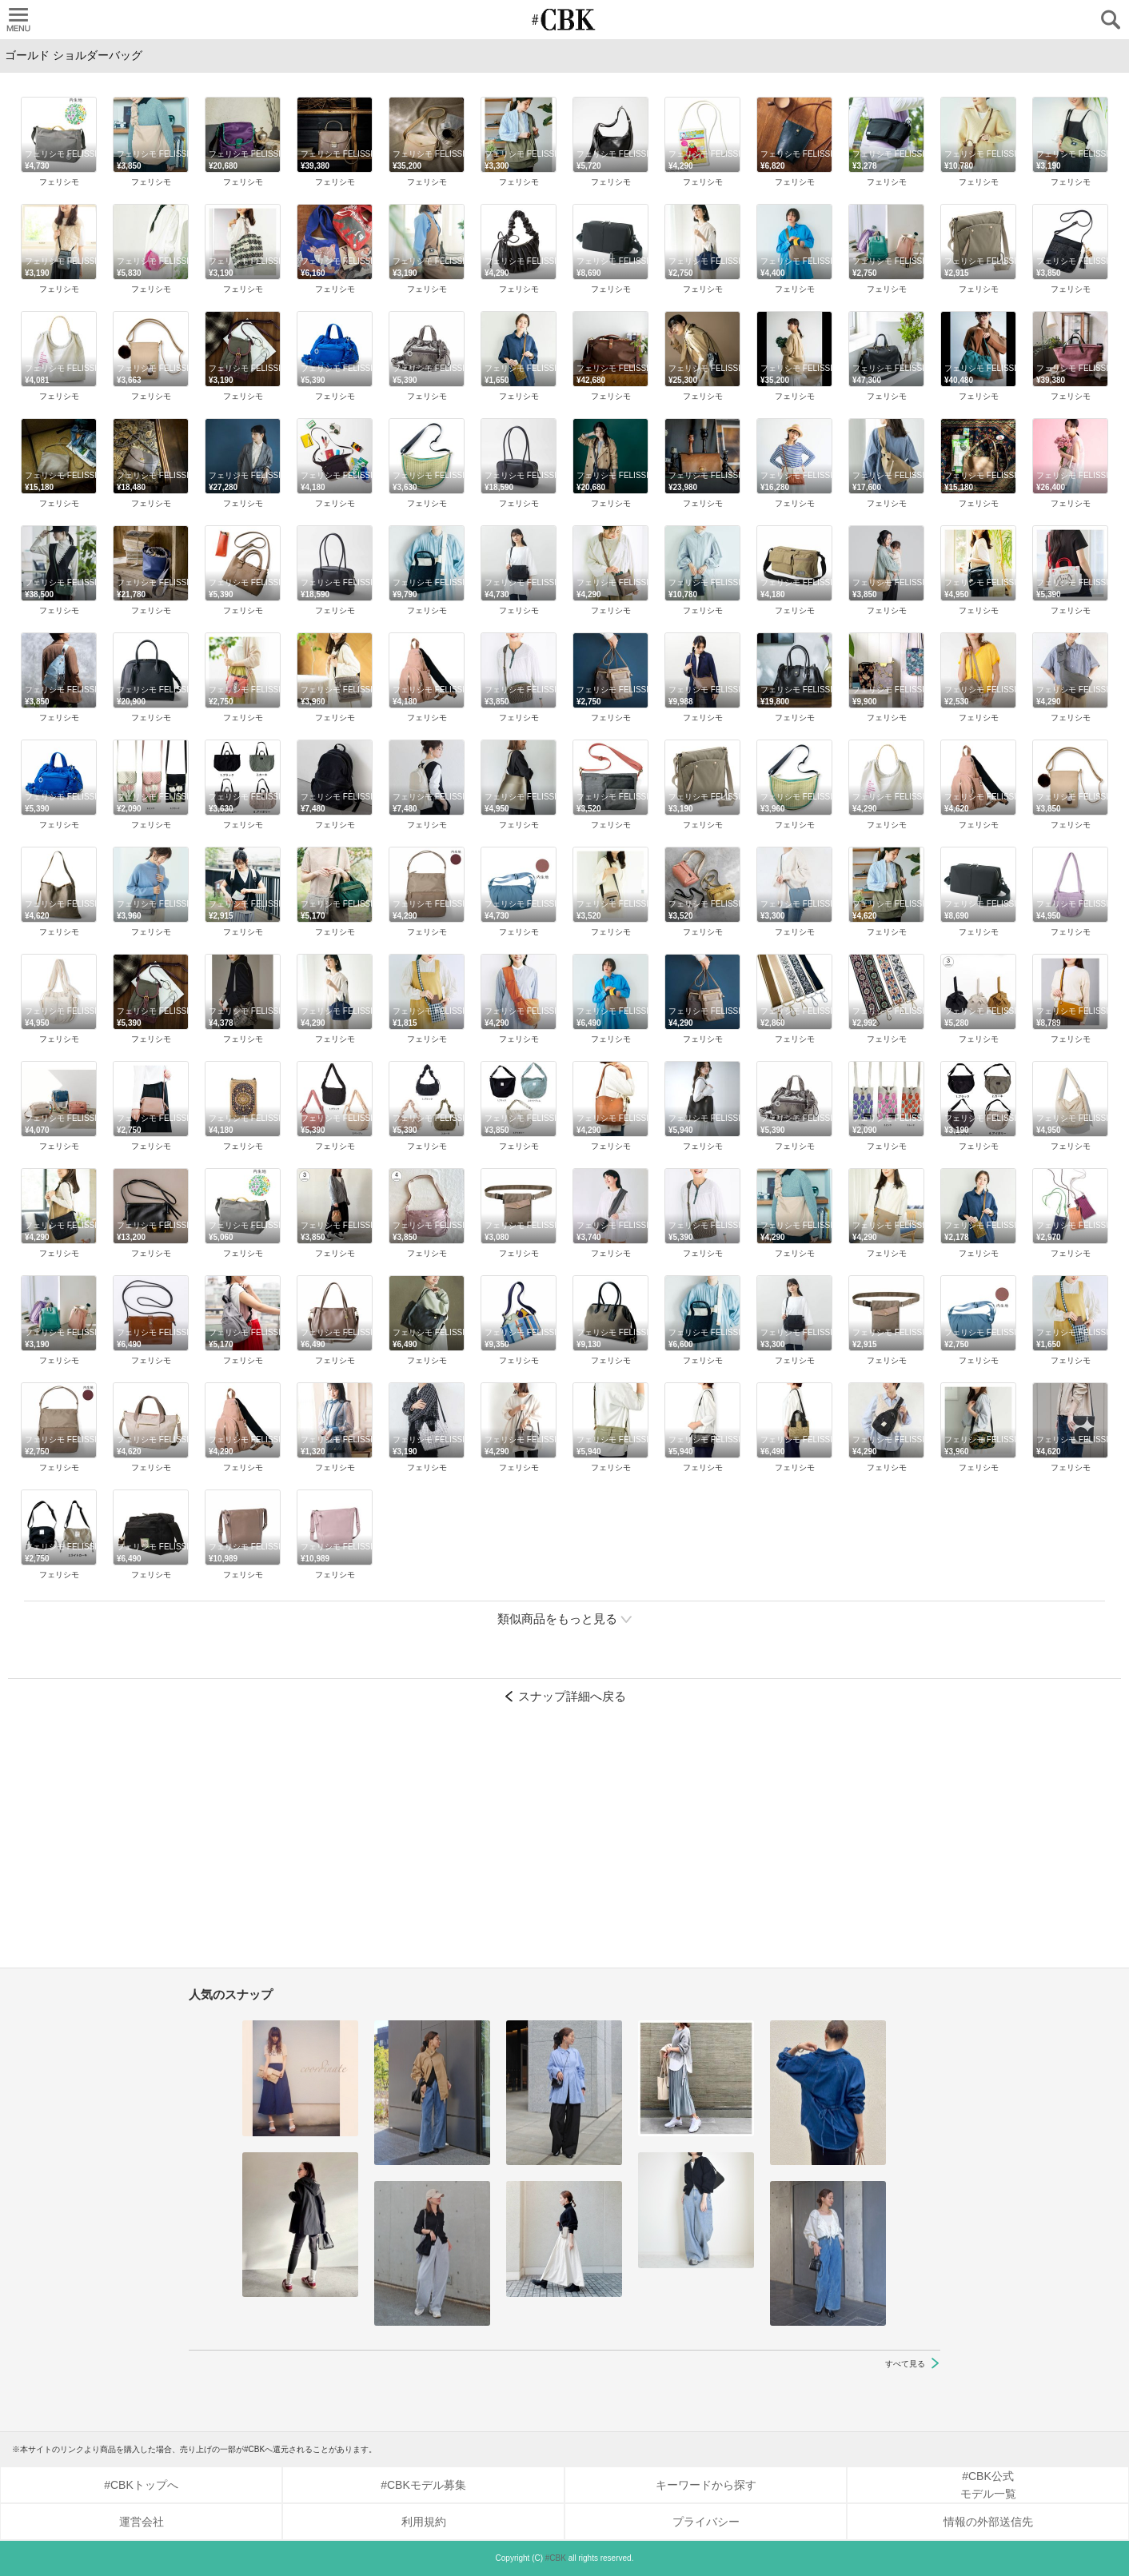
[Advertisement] (564, 1844)
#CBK (555, 2558)
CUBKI (564, 19)
